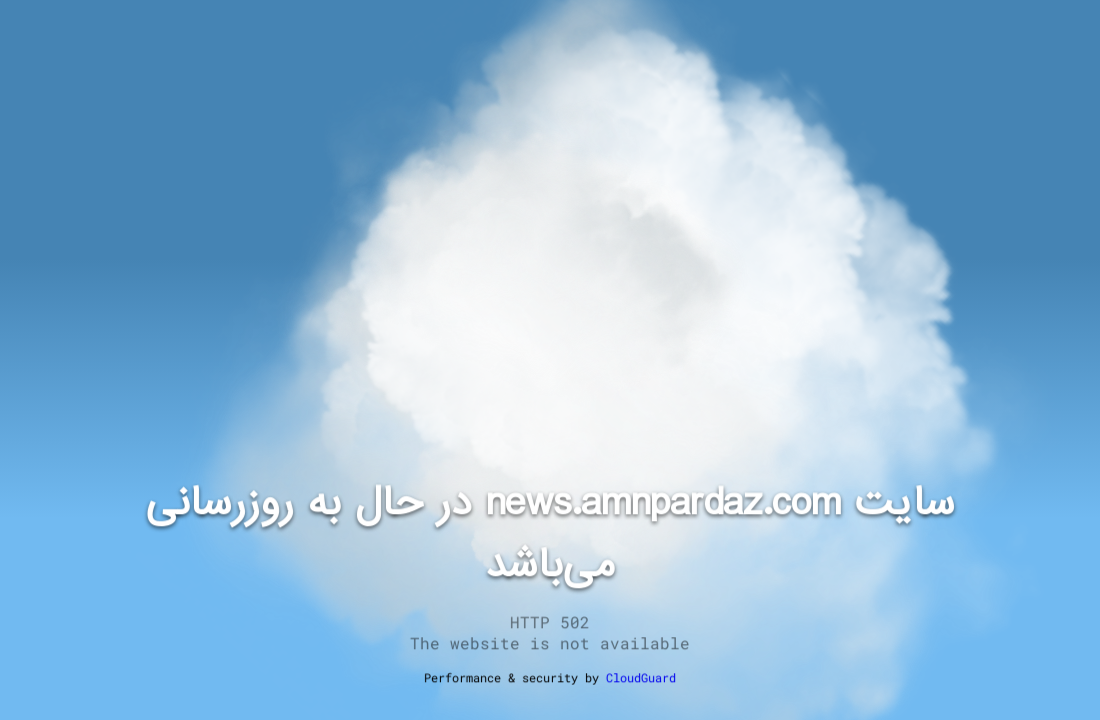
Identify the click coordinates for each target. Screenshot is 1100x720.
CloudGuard (641, 677)
